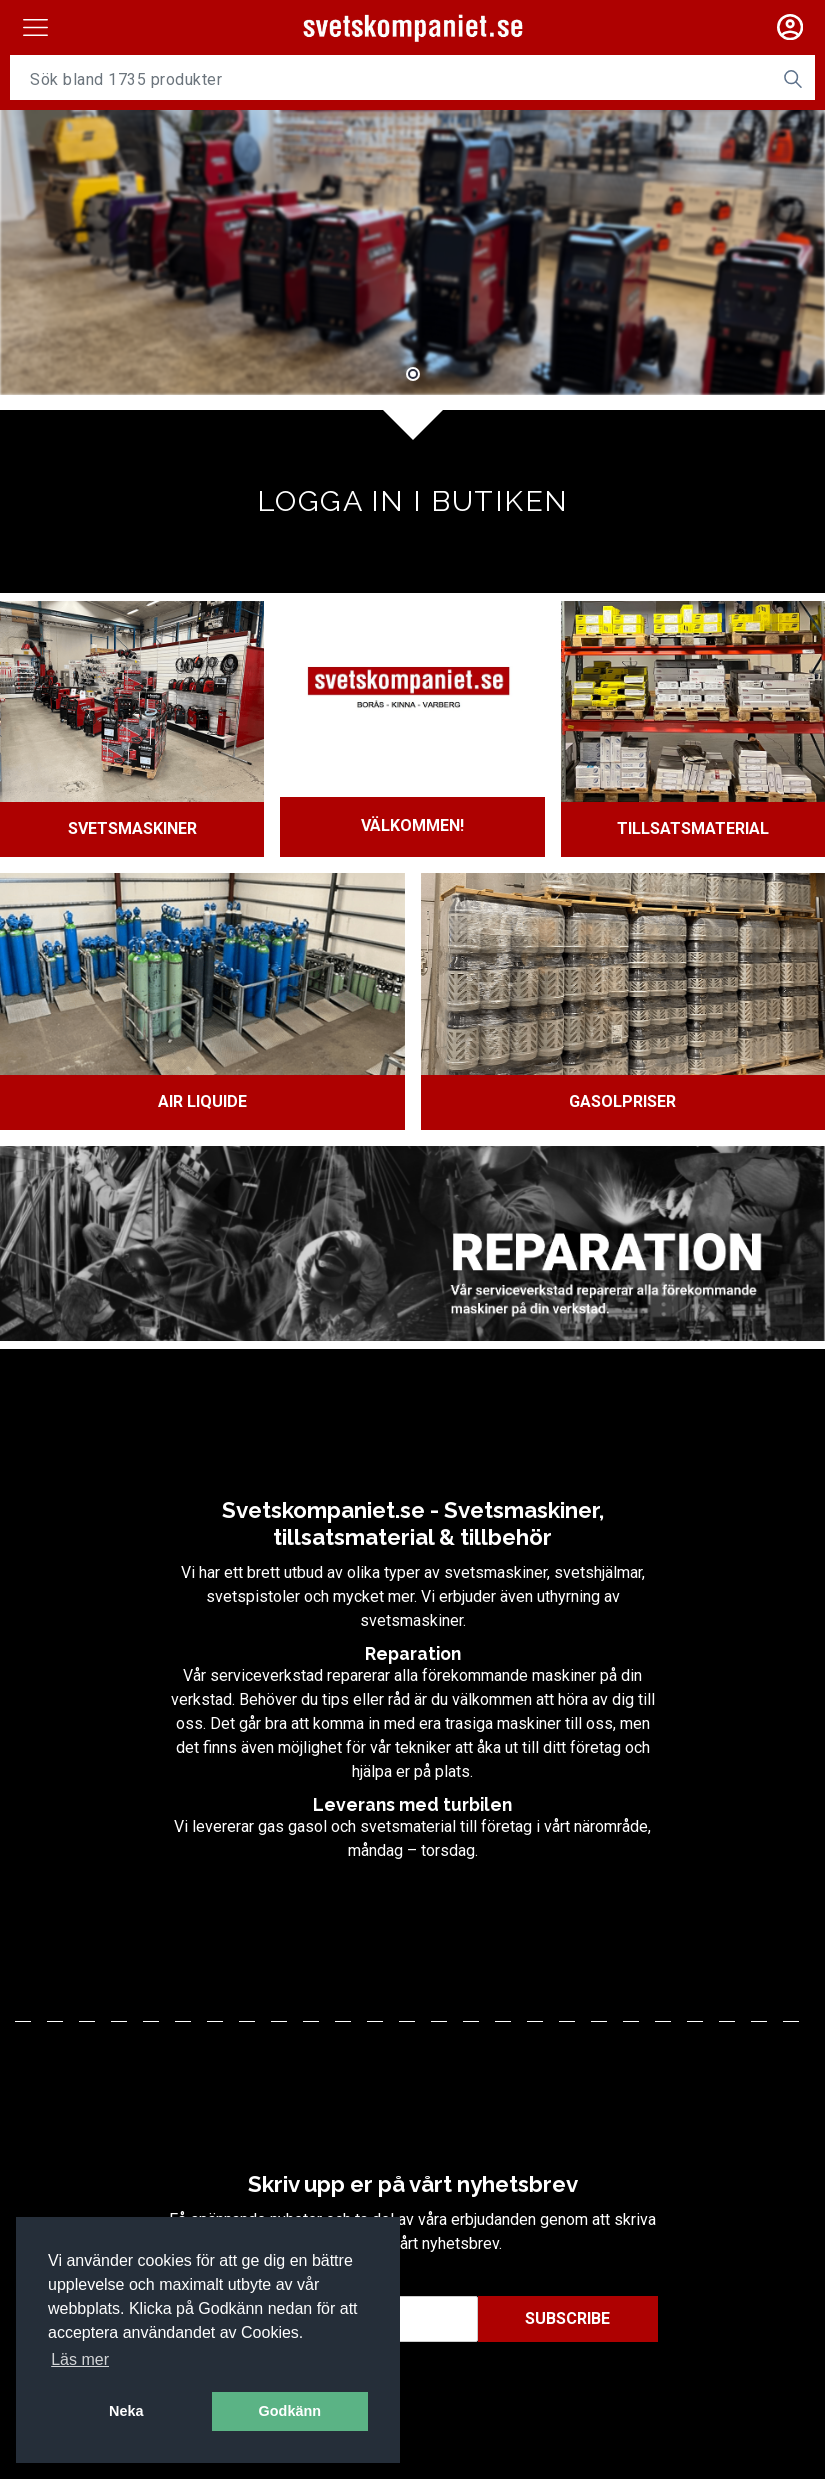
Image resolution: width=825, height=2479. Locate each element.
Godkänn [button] (290, 2411)
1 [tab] (413, 373)
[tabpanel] (412, 250)
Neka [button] (126, 2411)
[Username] (390, 79)
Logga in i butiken (413, 500)
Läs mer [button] (80, 2359)
